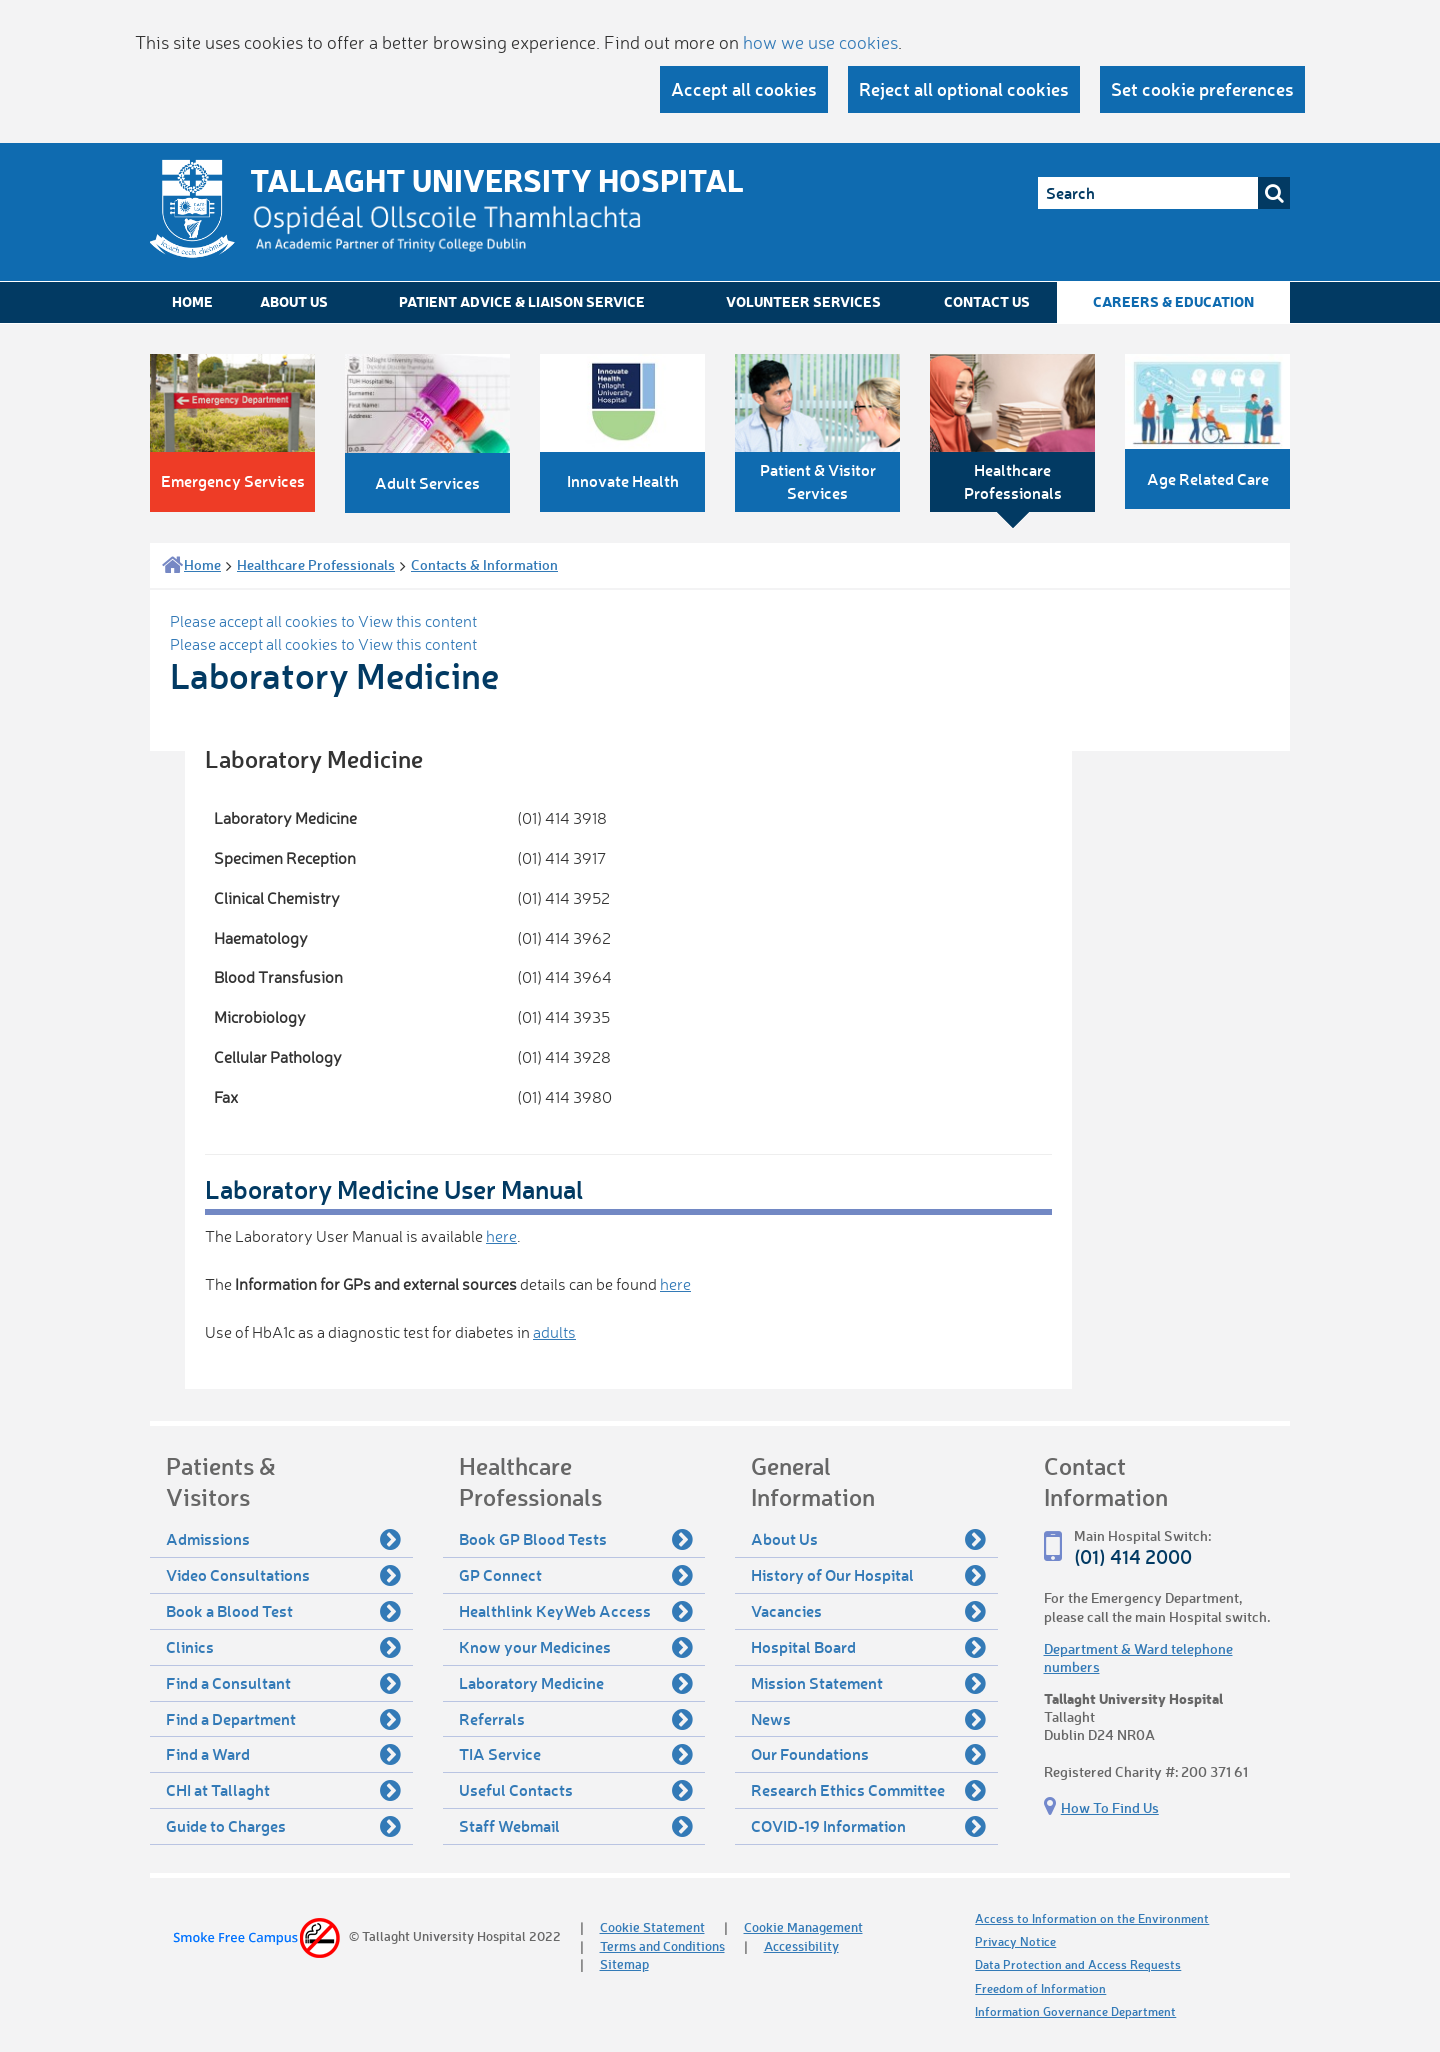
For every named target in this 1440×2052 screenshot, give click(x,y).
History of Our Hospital (868, 1575)
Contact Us (987, 301)
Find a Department (283, 1719)
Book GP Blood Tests (576, 1539)
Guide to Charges (283, 1826)
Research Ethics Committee (868, 1790)
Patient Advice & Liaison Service (522, 301)
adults (554, 1332)
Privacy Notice (1015, 1941)
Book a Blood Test (283, 1611)
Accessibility (801, 1945)
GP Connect (576, 1575)
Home (192, 301)
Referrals (576, 1719)
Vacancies (868, 1611)
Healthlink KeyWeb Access (576, 1611)
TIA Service (576, 1754)
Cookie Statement (652, 1926)
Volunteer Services (803, 301)
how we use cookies (820, 42)
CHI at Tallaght (283, 1790)
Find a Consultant (283, 1683)
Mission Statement (868, 1683)
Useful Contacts (576, 1790)
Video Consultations (283, 1575)
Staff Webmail (576, 1826)
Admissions (283, 1539)
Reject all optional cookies (964, 89)
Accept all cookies (744, 89)
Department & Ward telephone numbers (1138, 1657)
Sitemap (624, 1963)
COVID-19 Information (868, 1826)
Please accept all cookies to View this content (323, 621)
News (868, 1719)
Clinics (283, 1647)
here (501, 1236)
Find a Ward (283, 1754)
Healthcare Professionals (316, 564)
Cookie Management (803, 1926)
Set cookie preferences (1202, 89)
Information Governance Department (1075, 2011)
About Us (294, 301)
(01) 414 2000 (1133, 1556)
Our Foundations (868, 1754)
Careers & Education (1173, 301)
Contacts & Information (484, 564)
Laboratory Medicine (576, 1683)
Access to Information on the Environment (1092, 1918)
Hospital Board (868, 1647)
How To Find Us (1110, 1807)
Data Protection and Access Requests (1078, 1964)
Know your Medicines (576, 1647)
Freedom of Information (1040, 1988)
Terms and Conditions (662, 1945)
